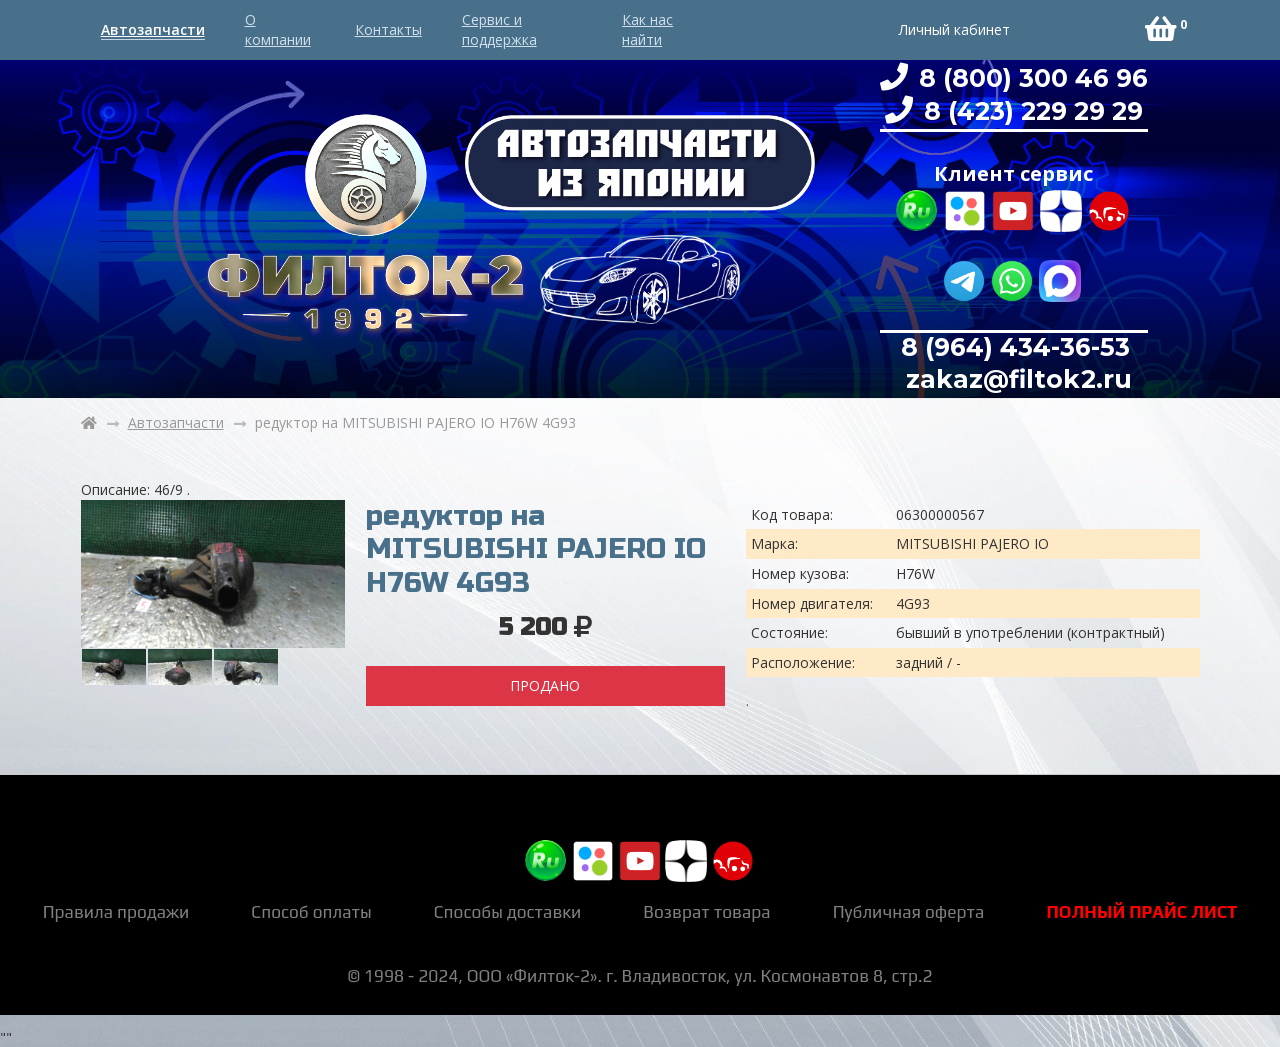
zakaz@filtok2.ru (1015, 379)
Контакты (388, 29)
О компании (278, 29)
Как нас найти (647, 29)
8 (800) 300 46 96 (1030, 78)
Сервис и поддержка (499, 29)
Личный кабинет (954, 29)
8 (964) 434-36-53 (1015, 347)
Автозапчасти (153, 29)
